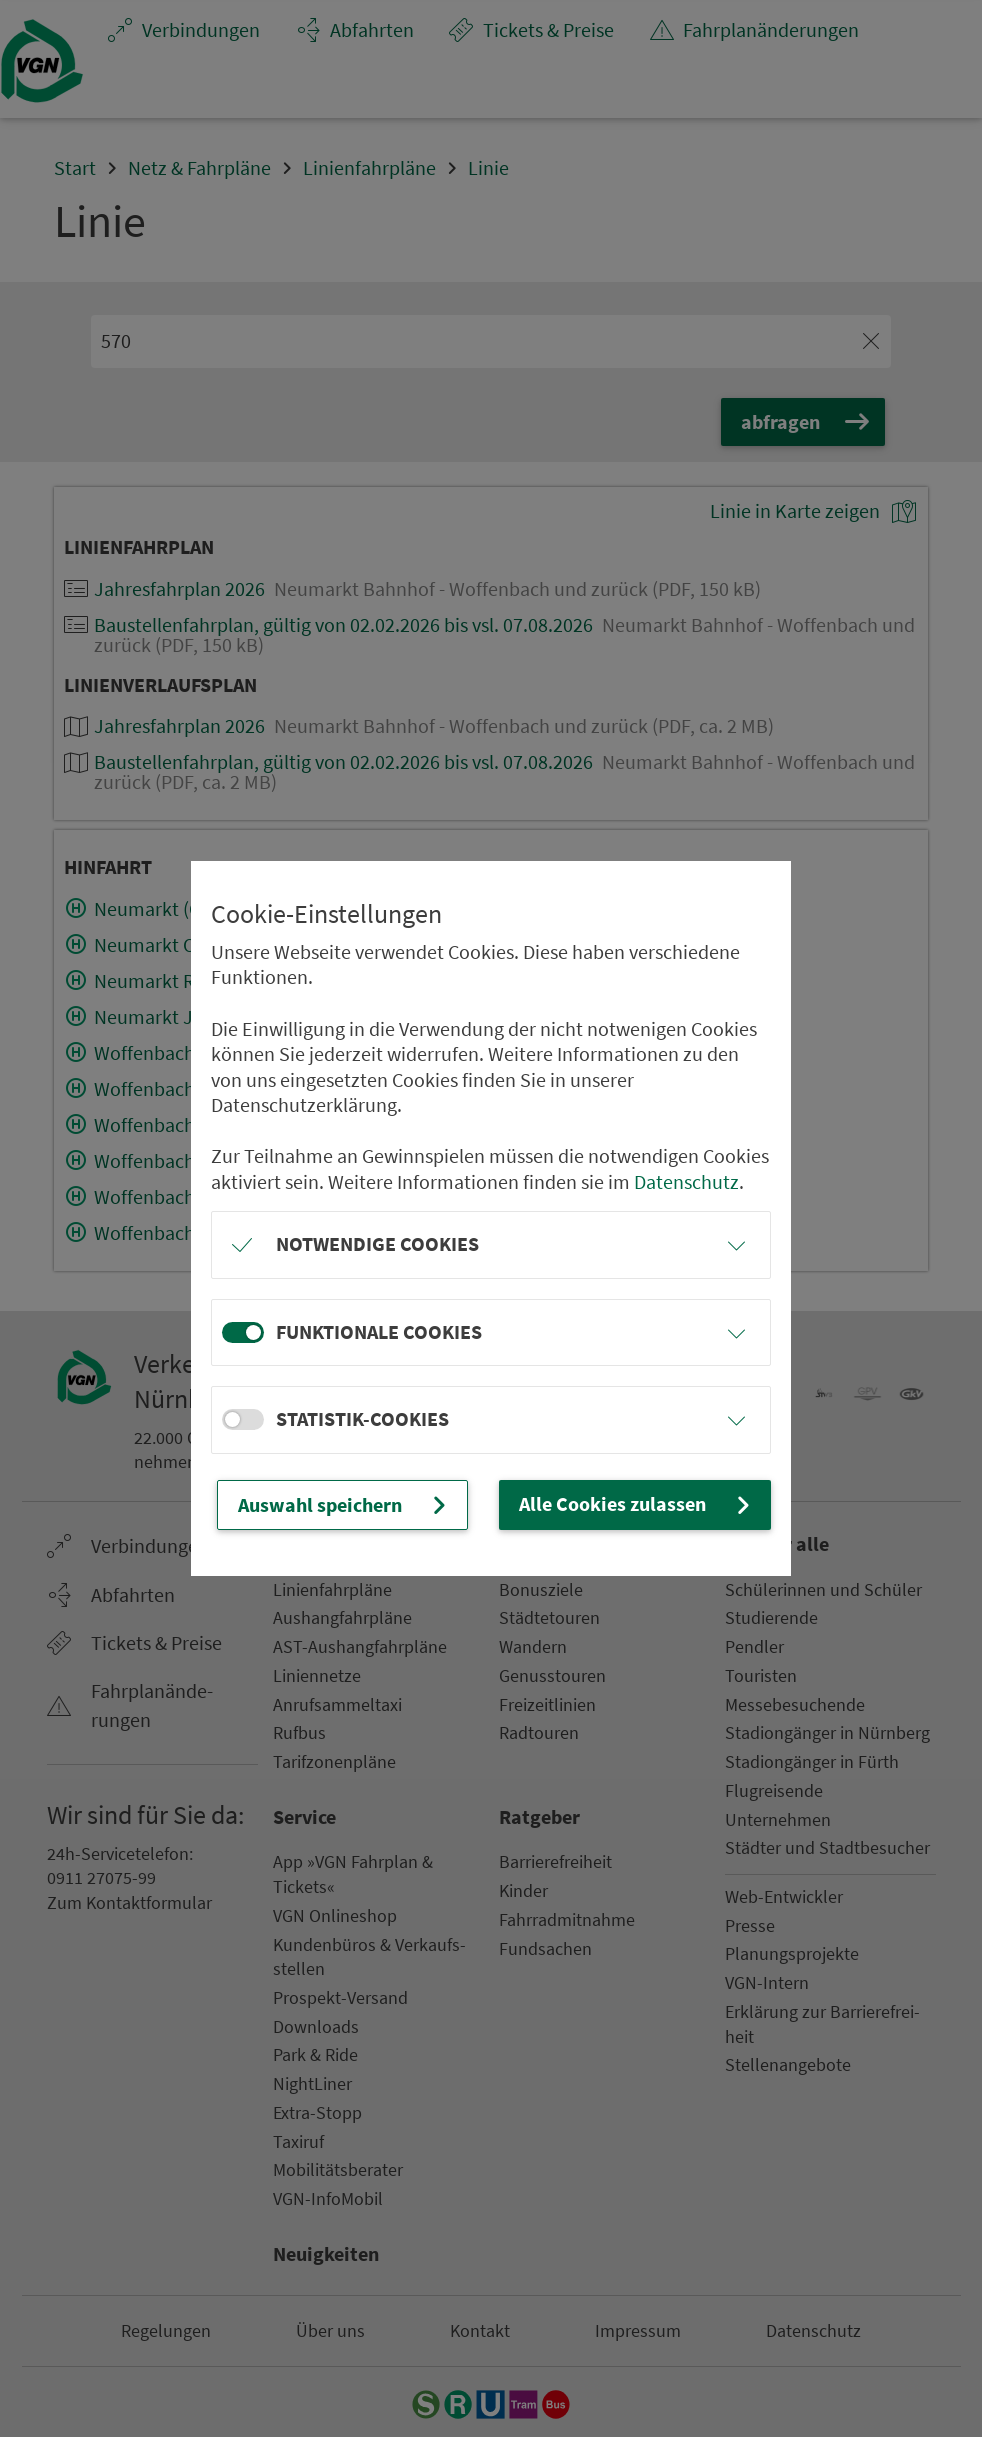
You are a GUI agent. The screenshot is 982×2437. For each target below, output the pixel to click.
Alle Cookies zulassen (637, 1504)
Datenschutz (686, 1182)
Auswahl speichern (344, 1505)
